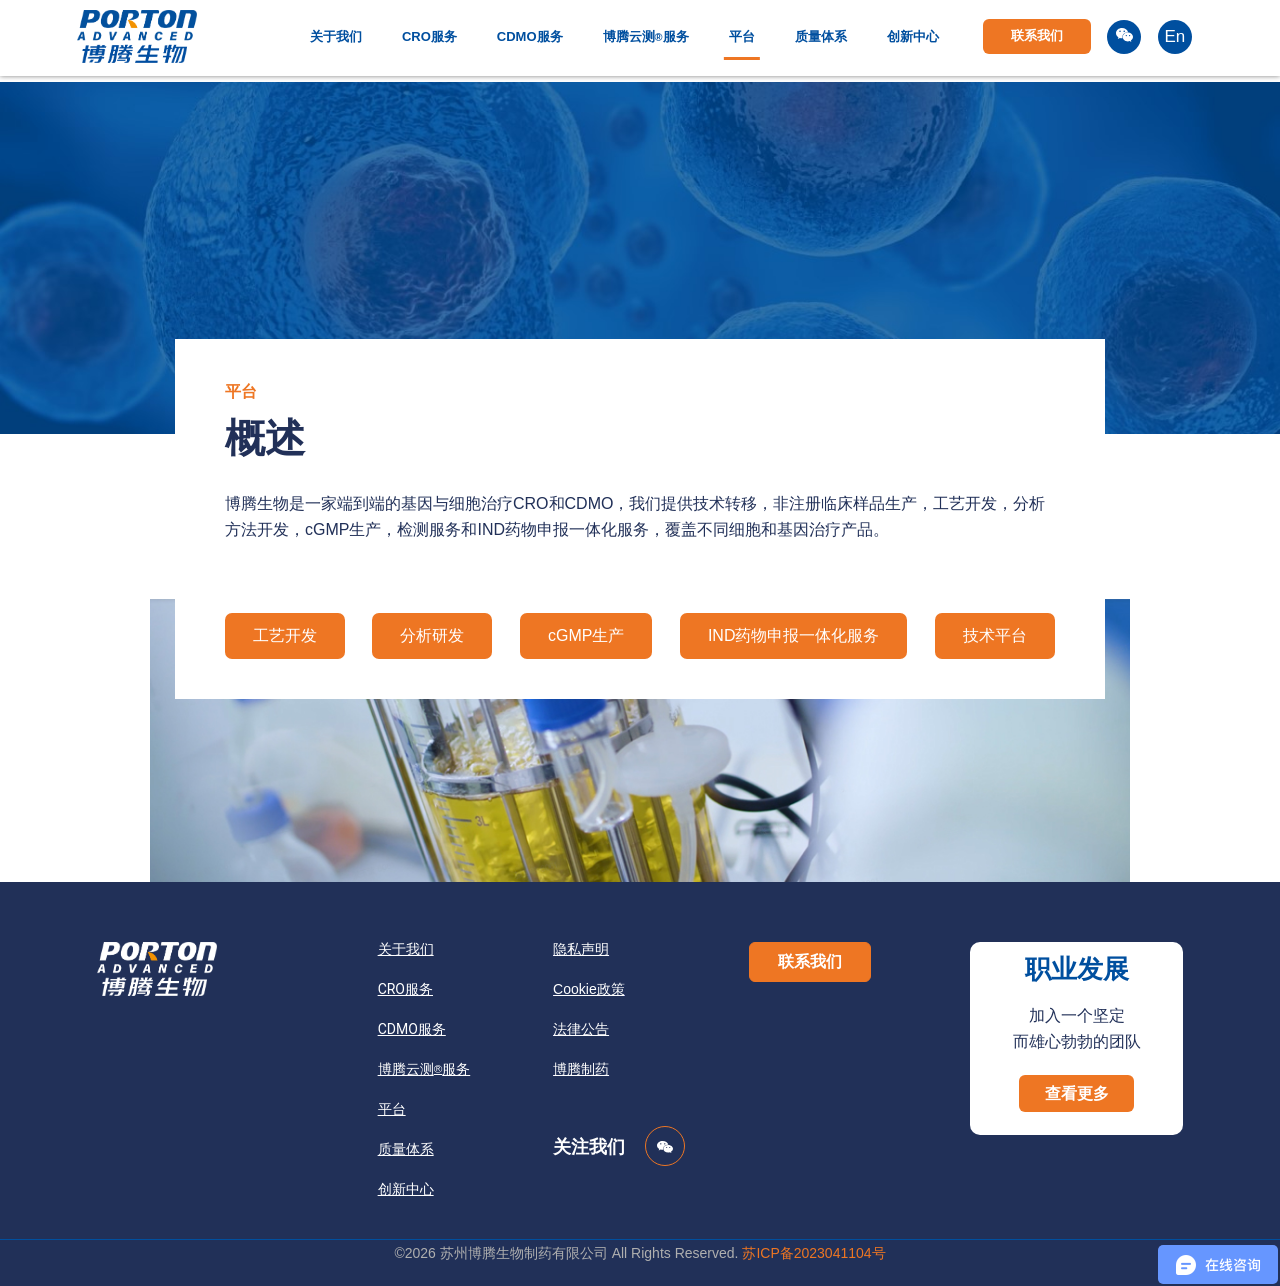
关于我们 (336, 36)
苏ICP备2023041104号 (813, 1253)
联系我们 (1037, 35)
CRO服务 (429, 36)
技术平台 (995, 635)
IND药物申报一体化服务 (794, 635)
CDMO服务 (530, 36)
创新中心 (913, 36)
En (1175, 36)
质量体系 (821, 36)
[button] (810, 962)
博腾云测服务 (646, 37)
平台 (742, 36)
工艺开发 (285, 635)
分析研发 (432, 635)
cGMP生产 (586, 635)
